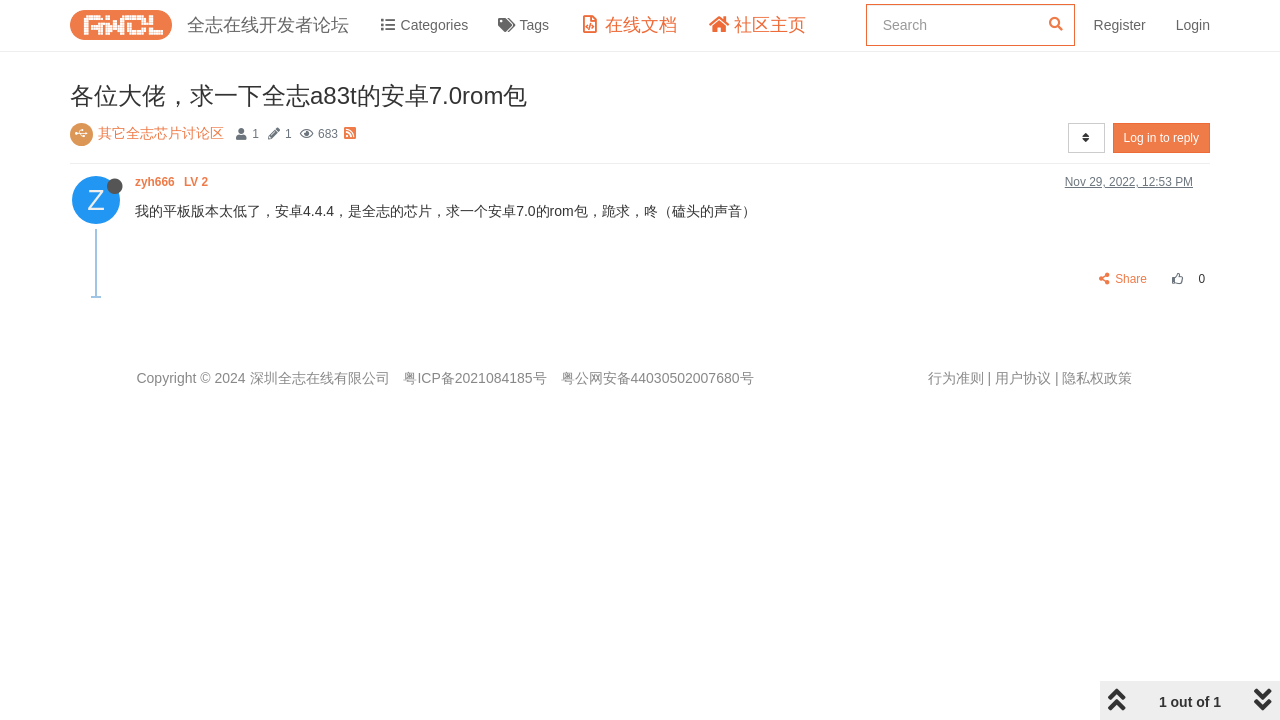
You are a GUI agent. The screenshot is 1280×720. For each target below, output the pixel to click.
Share (1123, 279)
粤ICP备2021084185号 (474, 378)
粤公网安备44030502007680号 (657, 378)
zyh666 (173, 182)
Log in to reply (1161, 138)
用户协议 (1023, 378)
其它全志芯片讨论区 (161, 133)
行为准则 (956, 378)
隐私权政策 (1097, 378)
